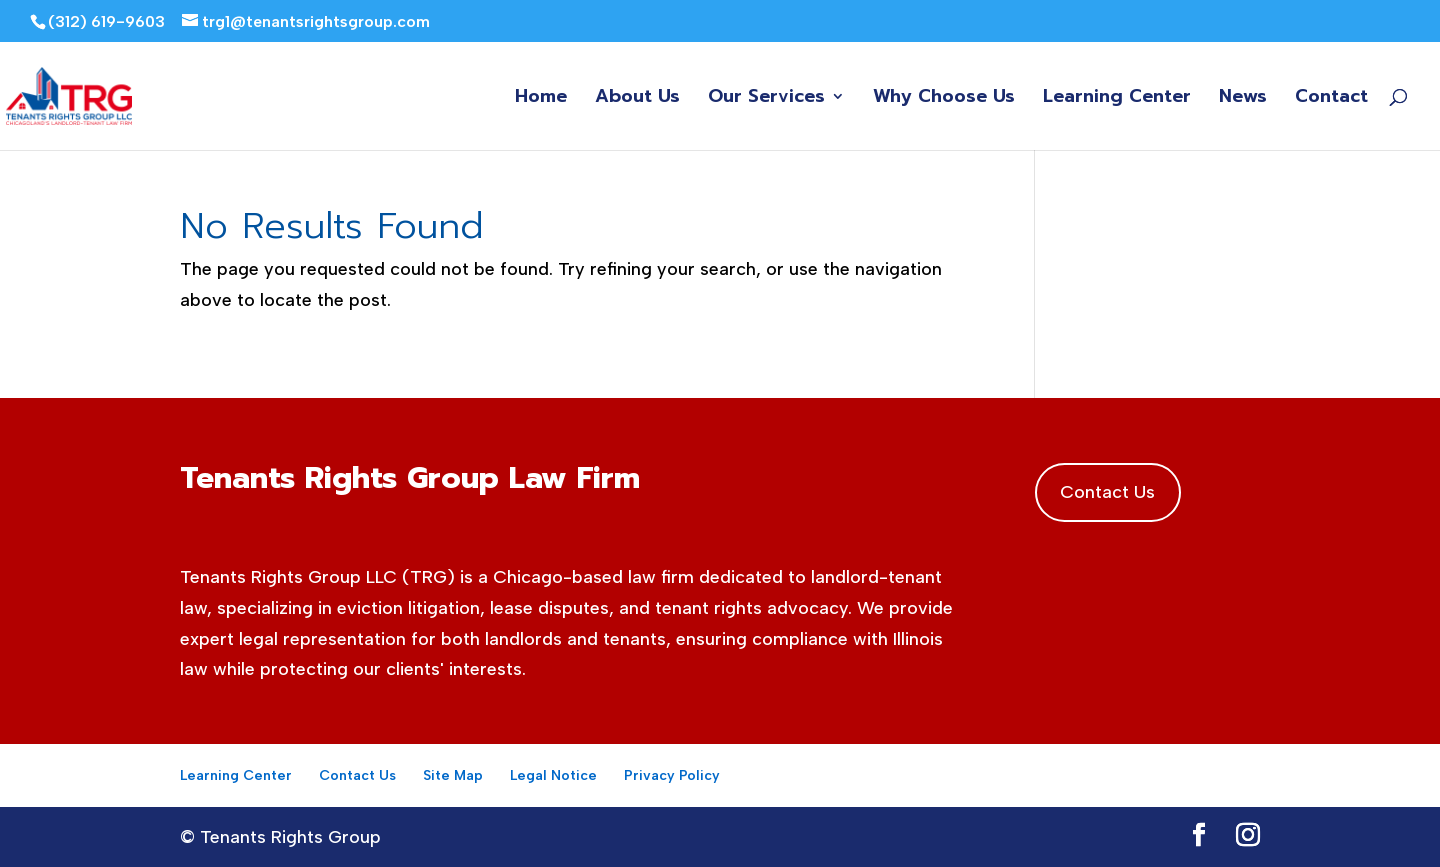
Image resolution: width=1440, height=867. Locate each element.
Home (541, 99)
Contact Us (1107, 492)
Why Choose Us (944, 99)
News (1243, 99)
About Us (637, 99)
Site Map (453, 775)
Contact (1331, 99)
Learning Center (1117, 99)
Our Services (766, 99)
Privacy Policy (672, 775)
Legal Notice (553, 775)
